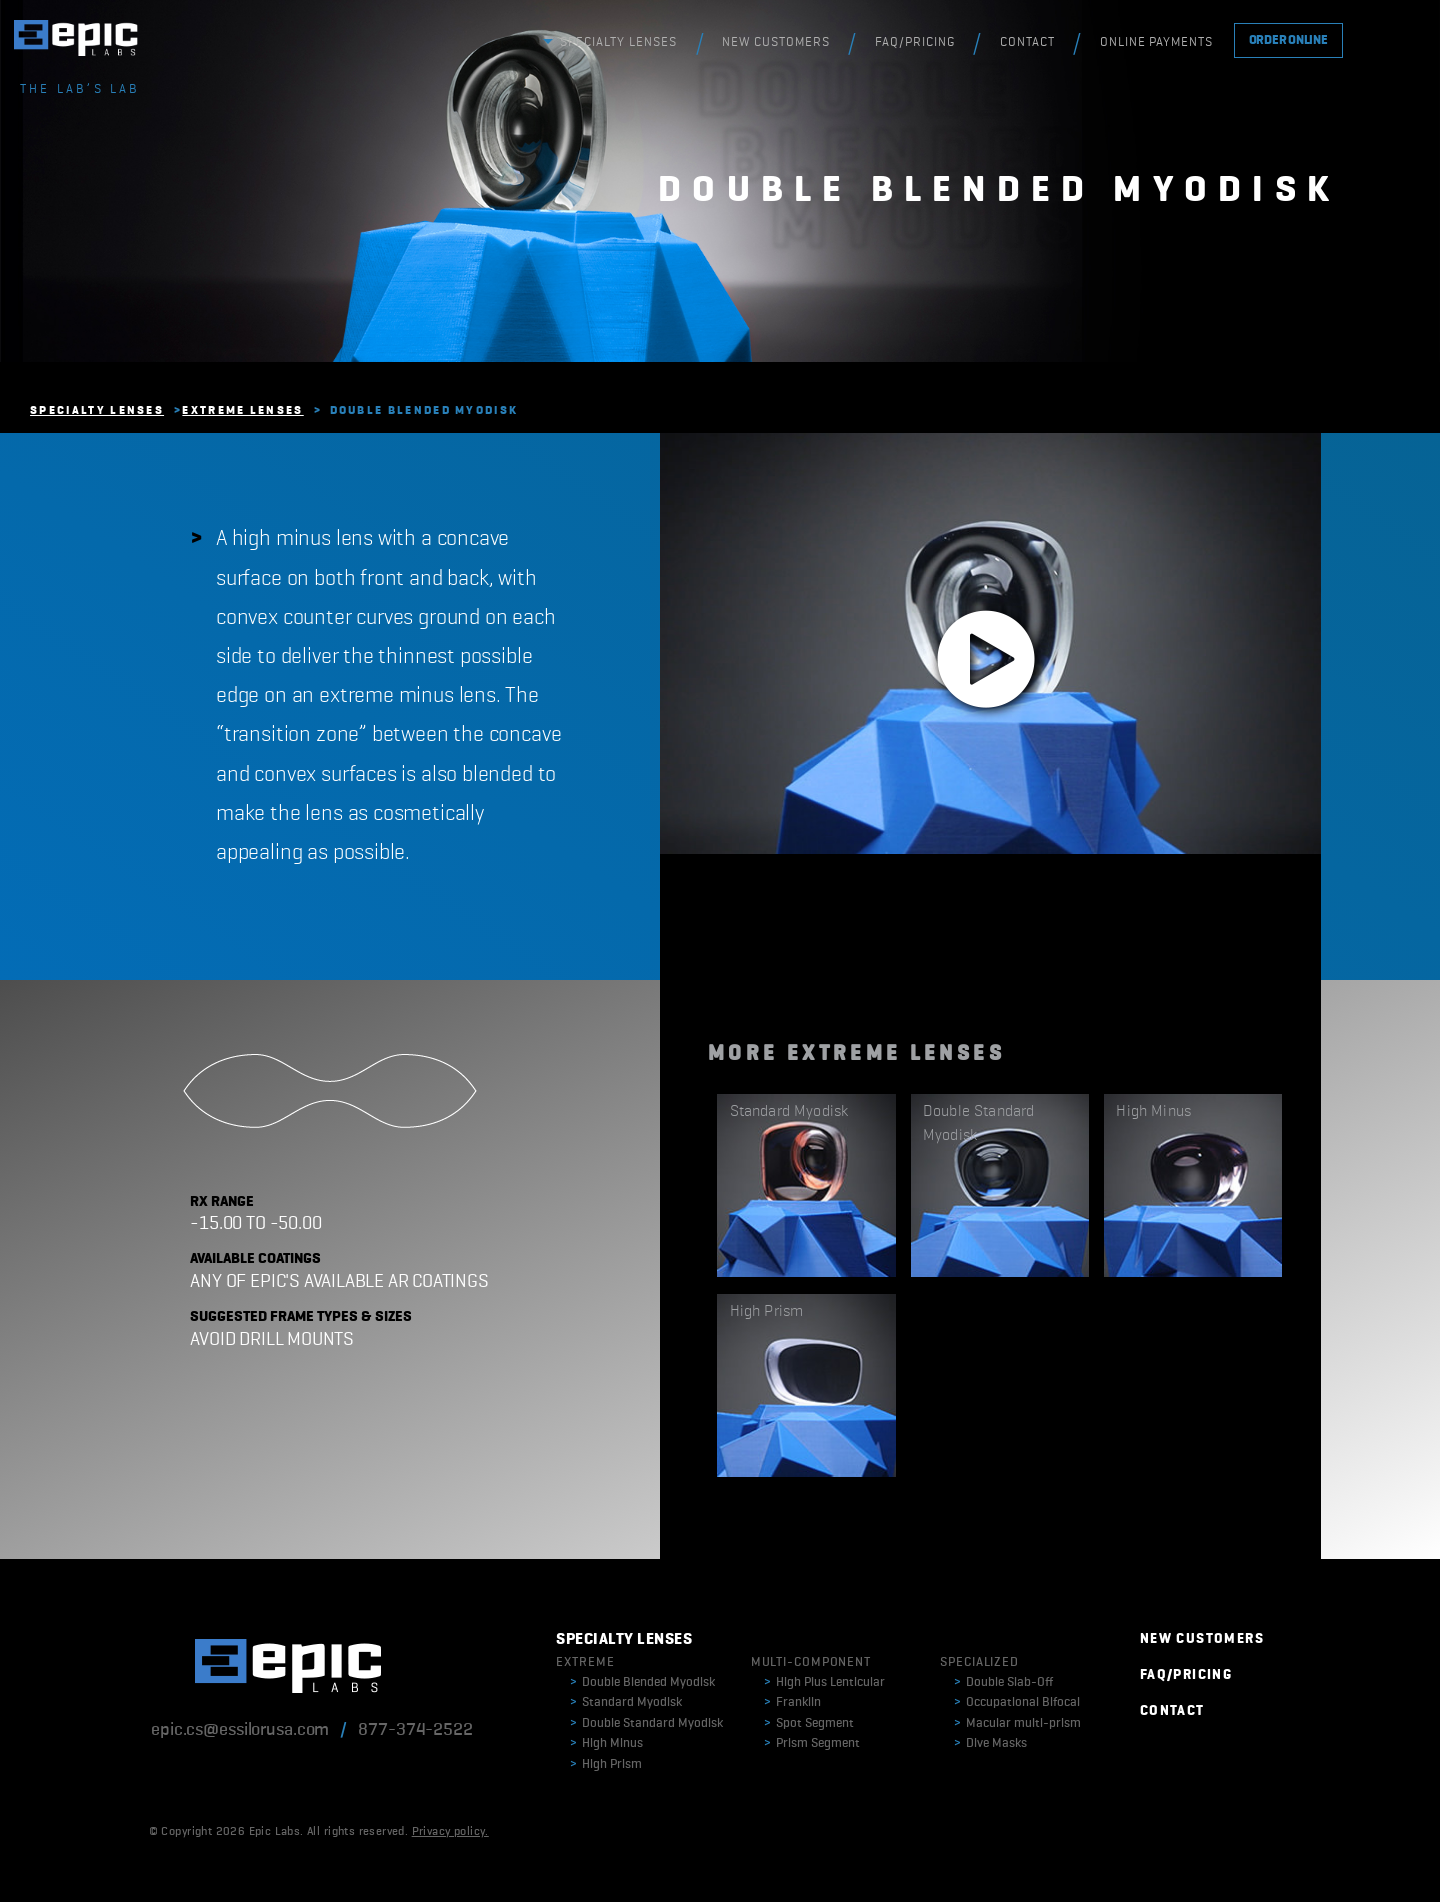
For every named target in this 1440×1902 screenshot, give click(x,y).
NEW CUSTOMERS (776, 42)
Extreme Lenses (242, 411)
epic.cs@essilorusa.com (240, 1730)
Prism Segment (812, 1743)
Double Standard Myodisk (646, 1723)
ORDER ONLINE (1288, 40)
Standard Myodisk (626, 1702)
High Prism (606, 1764)
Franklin (792, 1702)
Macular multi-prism (1017, 1723)
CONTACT (1027, 42)
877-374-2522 (415, 1730)
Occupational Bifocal (1017, 1702)
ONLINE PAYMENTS (1157, 42)
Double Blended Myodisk (642, 1682)
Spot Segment (809, 1723)
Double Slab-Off (1003, 1682)
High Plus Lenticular (824, 1682)
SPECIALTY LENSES (618, 42)
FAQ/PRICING (915, 42)
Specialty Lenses (97, 411)
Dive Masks (990, 1743)
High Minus (606, 1743)
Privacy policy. (450, 1832)
